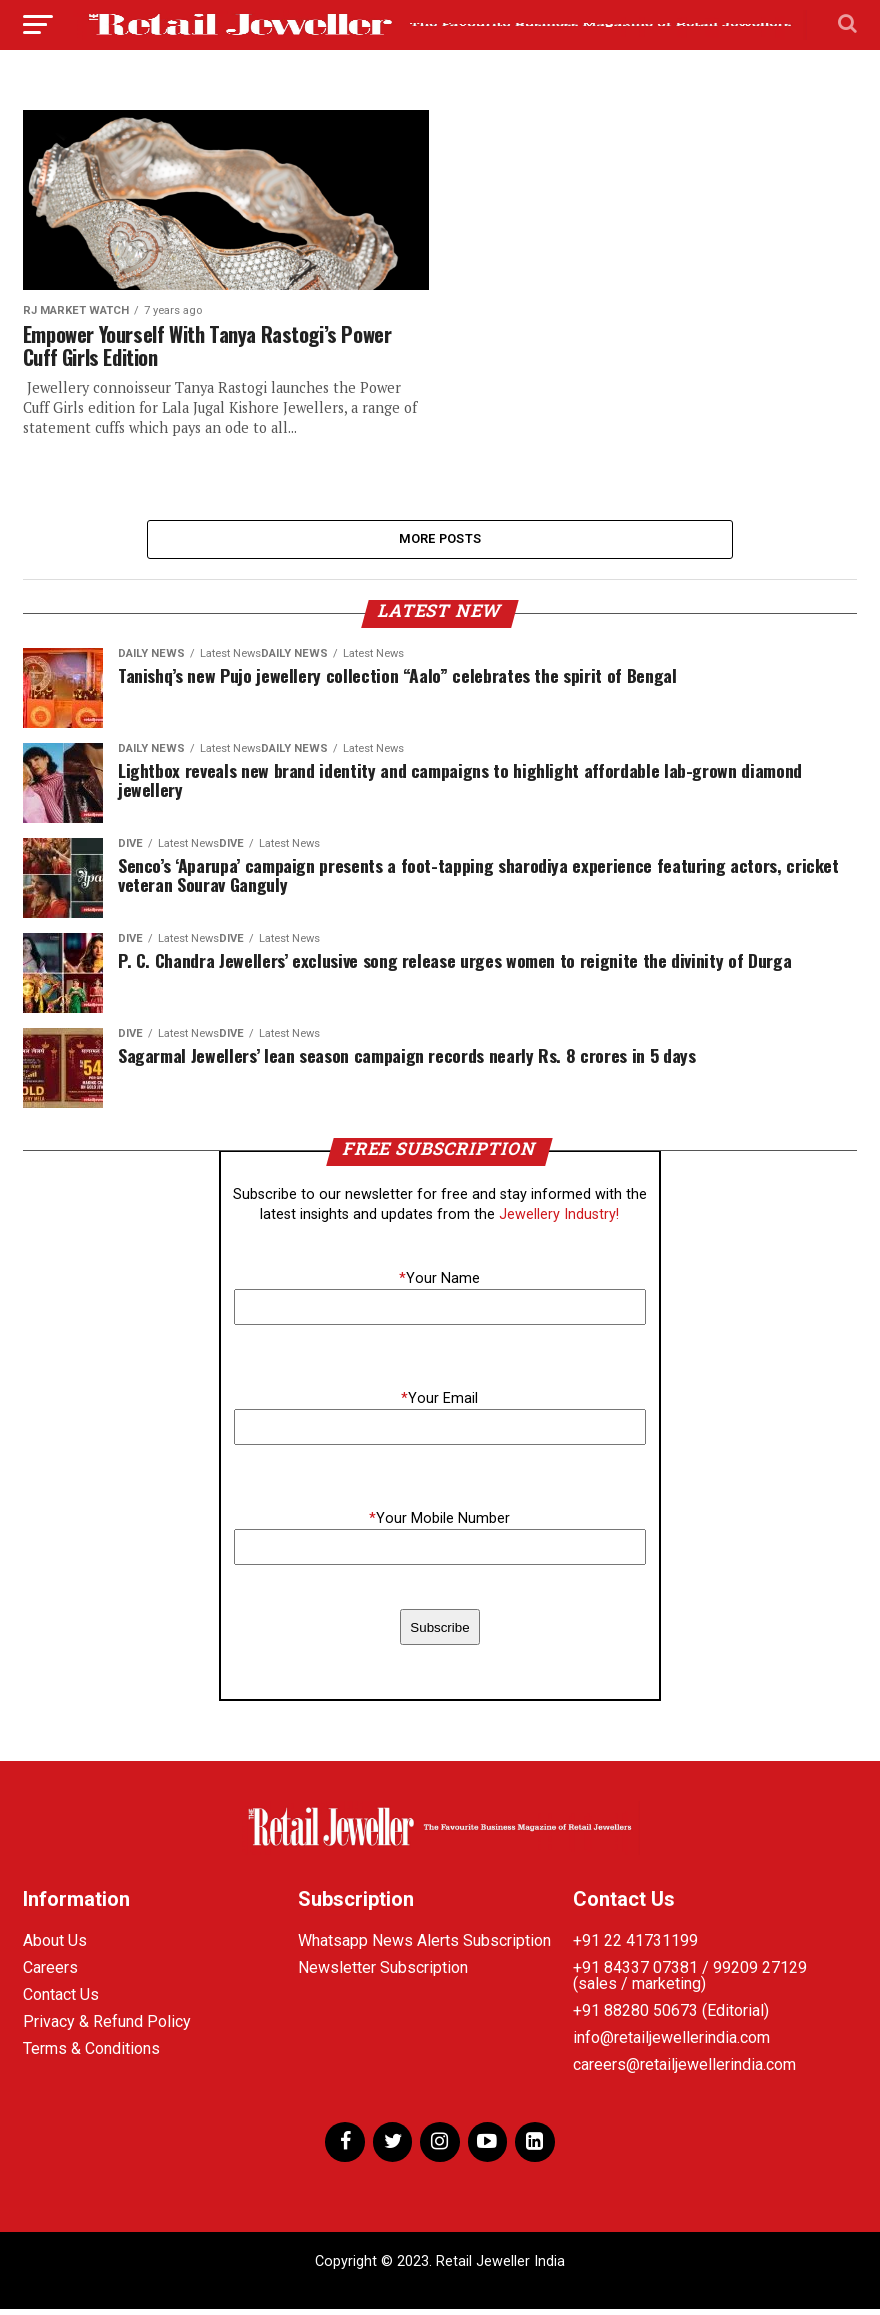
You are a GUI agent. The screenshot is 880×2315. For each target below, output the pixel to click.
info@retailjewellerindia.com (671, 2042)
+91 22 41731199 (635, 1945)
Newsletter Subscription (383, 1972)
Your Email (439, 1404)
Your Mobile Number (439, 1524)
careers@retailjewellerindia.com (684, 2069)
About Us (55, 1945)
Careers (50, 1972)
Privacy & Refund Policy (107, 2026)
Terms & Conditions (91, 2053)
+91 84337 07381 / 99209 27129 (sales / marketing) (690, 1980)
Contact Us (61, 1999)
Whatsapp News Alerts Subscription (424, 1945)
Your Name (439, 1284)
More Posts (440, 541)
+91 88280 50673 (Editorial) (671, 2015)
